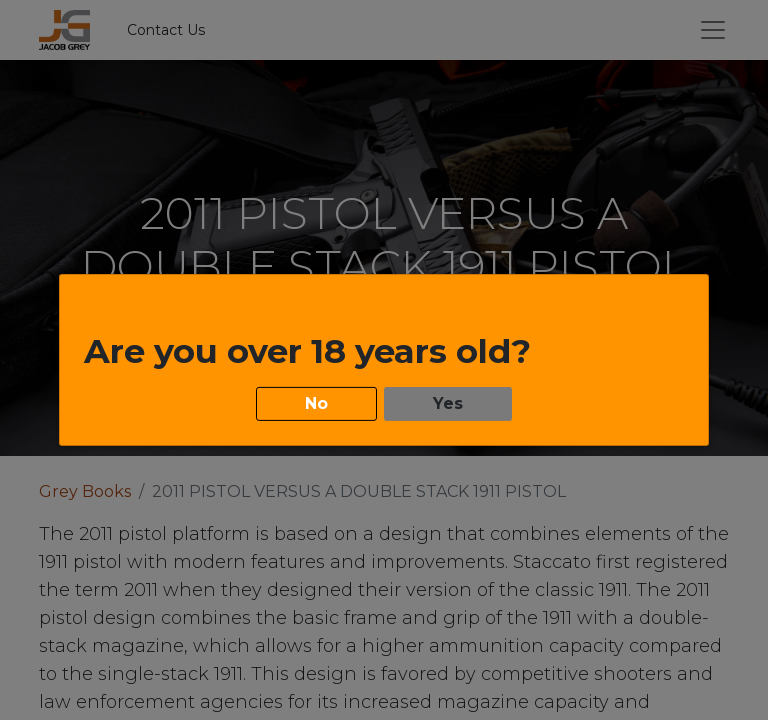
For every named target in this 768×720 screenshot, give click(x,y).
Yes (448, 402)
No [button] (316, 402)
